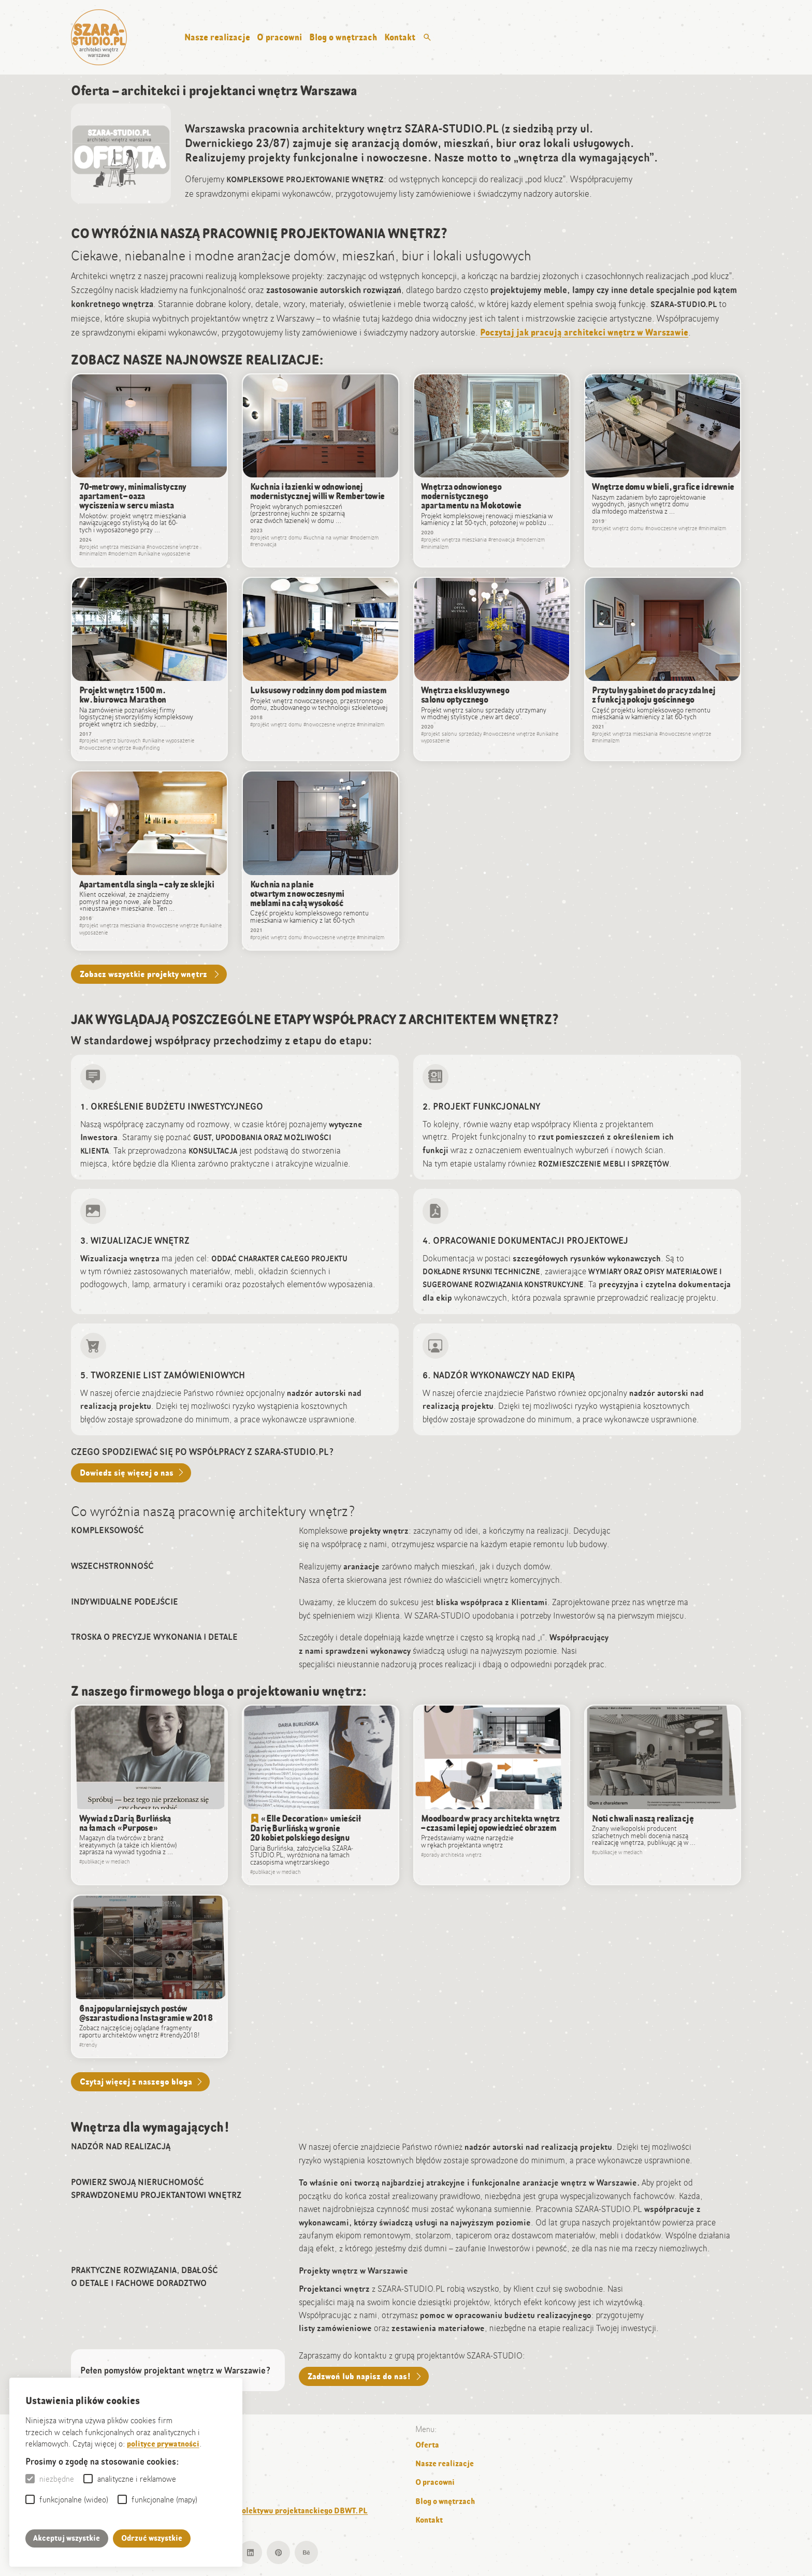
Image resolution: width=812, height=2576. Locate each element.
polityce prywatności (163, 2444)
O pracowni (279, 37)
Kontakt (399, 37)
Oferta (427, 2445)
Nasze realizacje (217, 37)
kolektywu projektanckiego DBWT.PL (303, 2510)
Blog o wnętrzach (343, 37)
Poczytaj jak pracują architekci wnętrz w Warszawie (584, 332)
